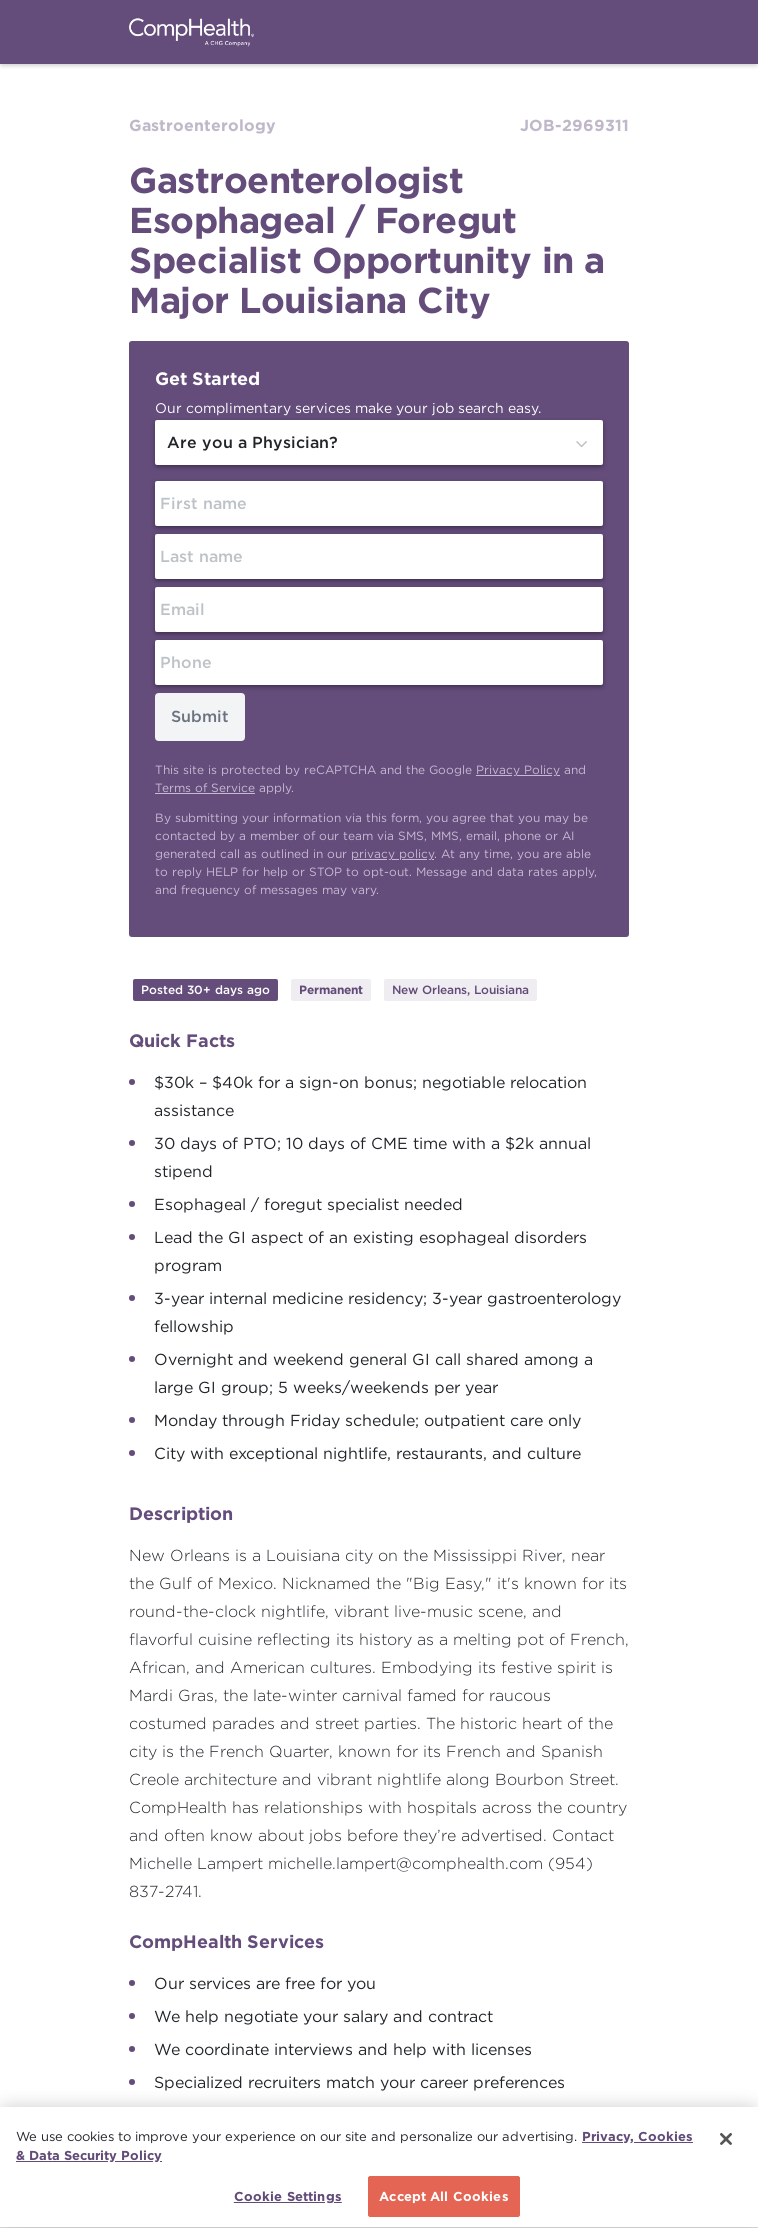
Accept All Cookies (443, 2198)
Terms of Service (205, 787)
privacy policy (392, 853)
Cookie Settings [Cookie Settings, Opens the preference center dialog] (288, 2198)
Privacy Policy (518, 769)
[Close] (726, 2141)
